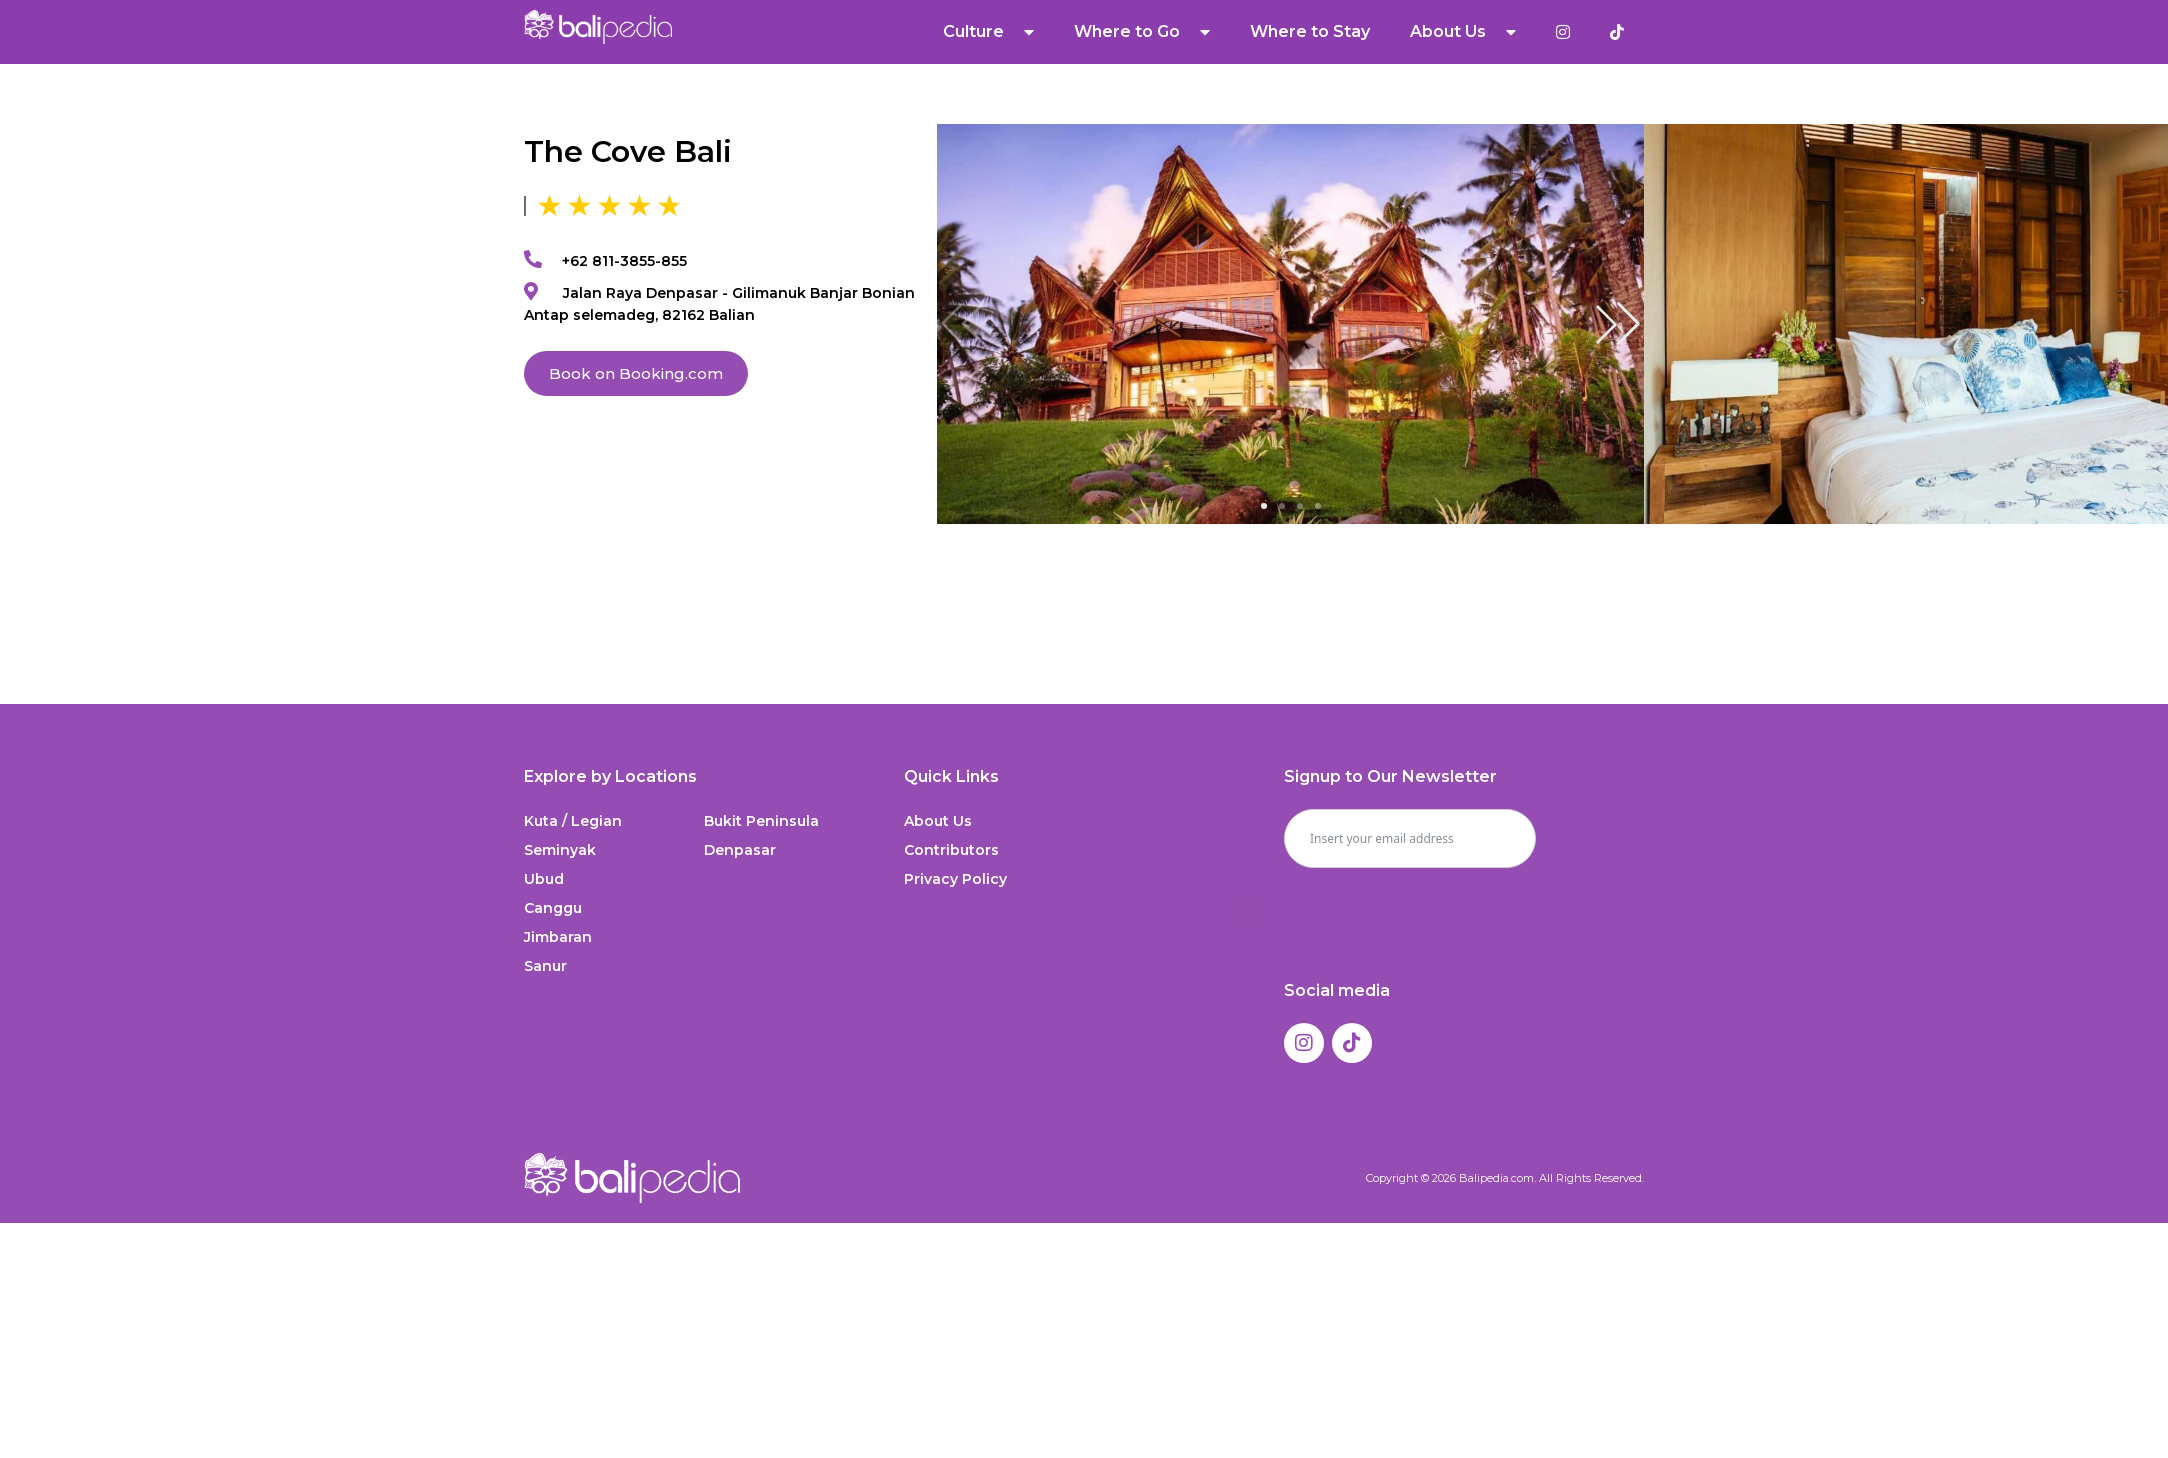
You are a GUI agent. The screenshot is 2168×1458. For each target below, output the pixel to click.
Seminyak (560, 850)
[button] (1618, 324)
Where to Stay (1310, 31)
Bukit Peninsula (761, 821)
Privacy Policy (955, 879)
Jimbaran (558, 937)
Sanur (545, 966)
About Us (1463, 32)
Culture (988, 32)
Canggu (553, 908)
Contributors (951, 850)
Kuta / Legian (573, 821)
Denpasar (740, 850)
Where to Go (1142, 32)
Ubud (544, 879)
